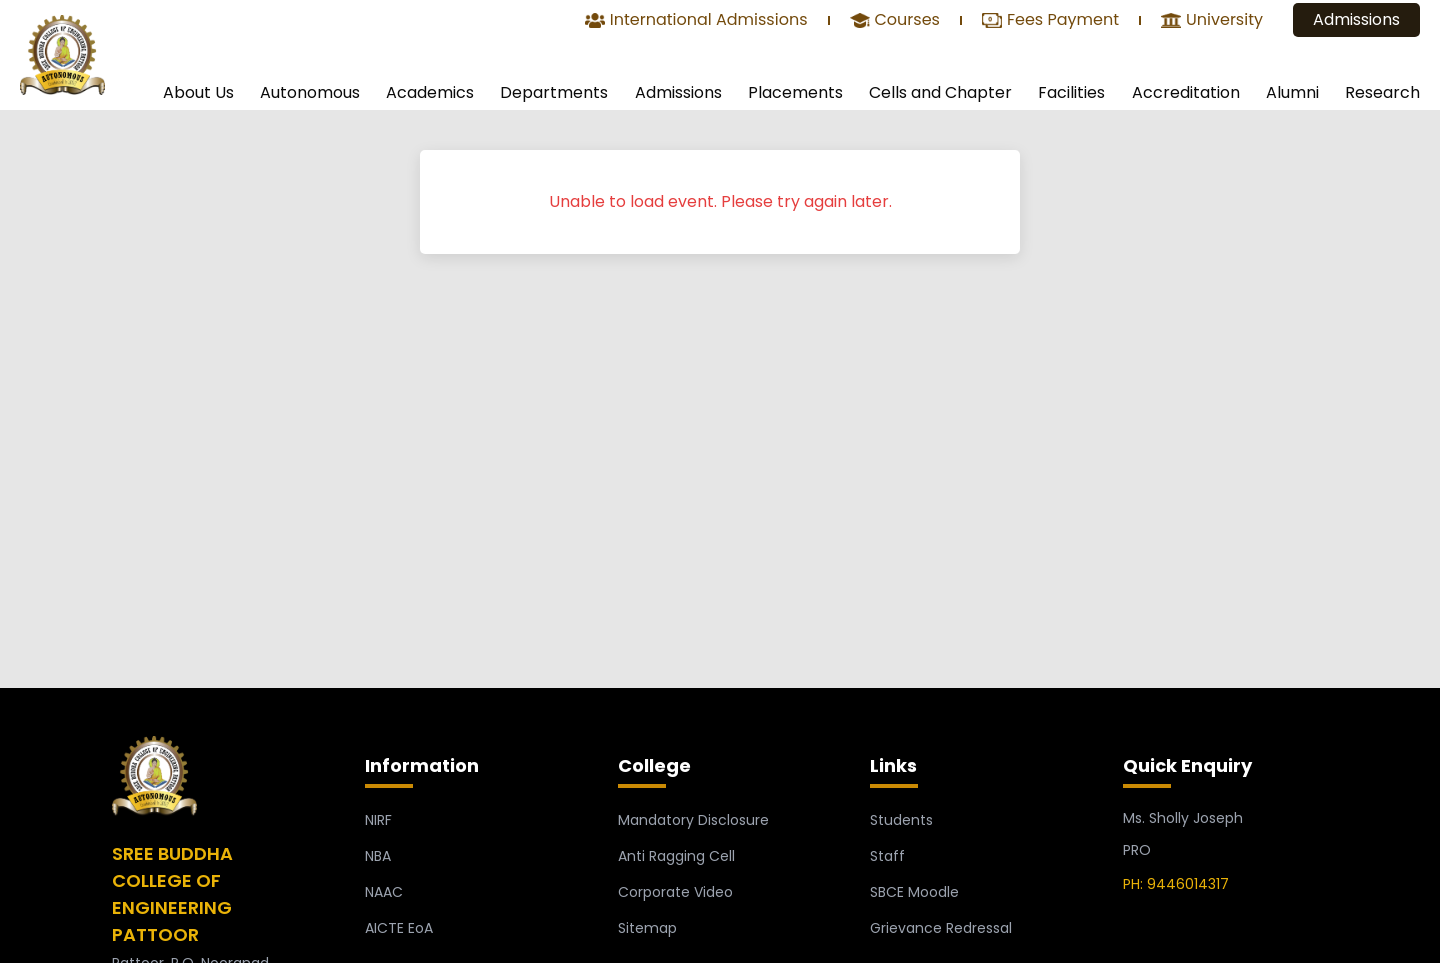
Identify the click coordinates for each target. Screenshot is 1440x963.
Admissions (1356, 19)
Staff (887, 856)
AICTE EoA (399, 928)
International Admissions (696, 21)
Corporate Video (675, 892)
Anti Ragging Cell (676, 856)
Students (901, 820)
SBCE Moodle (914, 892)
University (1212, 21)
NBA (378, 856)
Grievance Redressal (941, 928)
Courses (895, 21)
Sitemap (647, 928)
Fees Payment (1050, 21)
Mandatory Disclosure (693, 820)
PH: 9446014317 (1176, 884)
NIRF (378, 820)
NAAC (384, 892)
